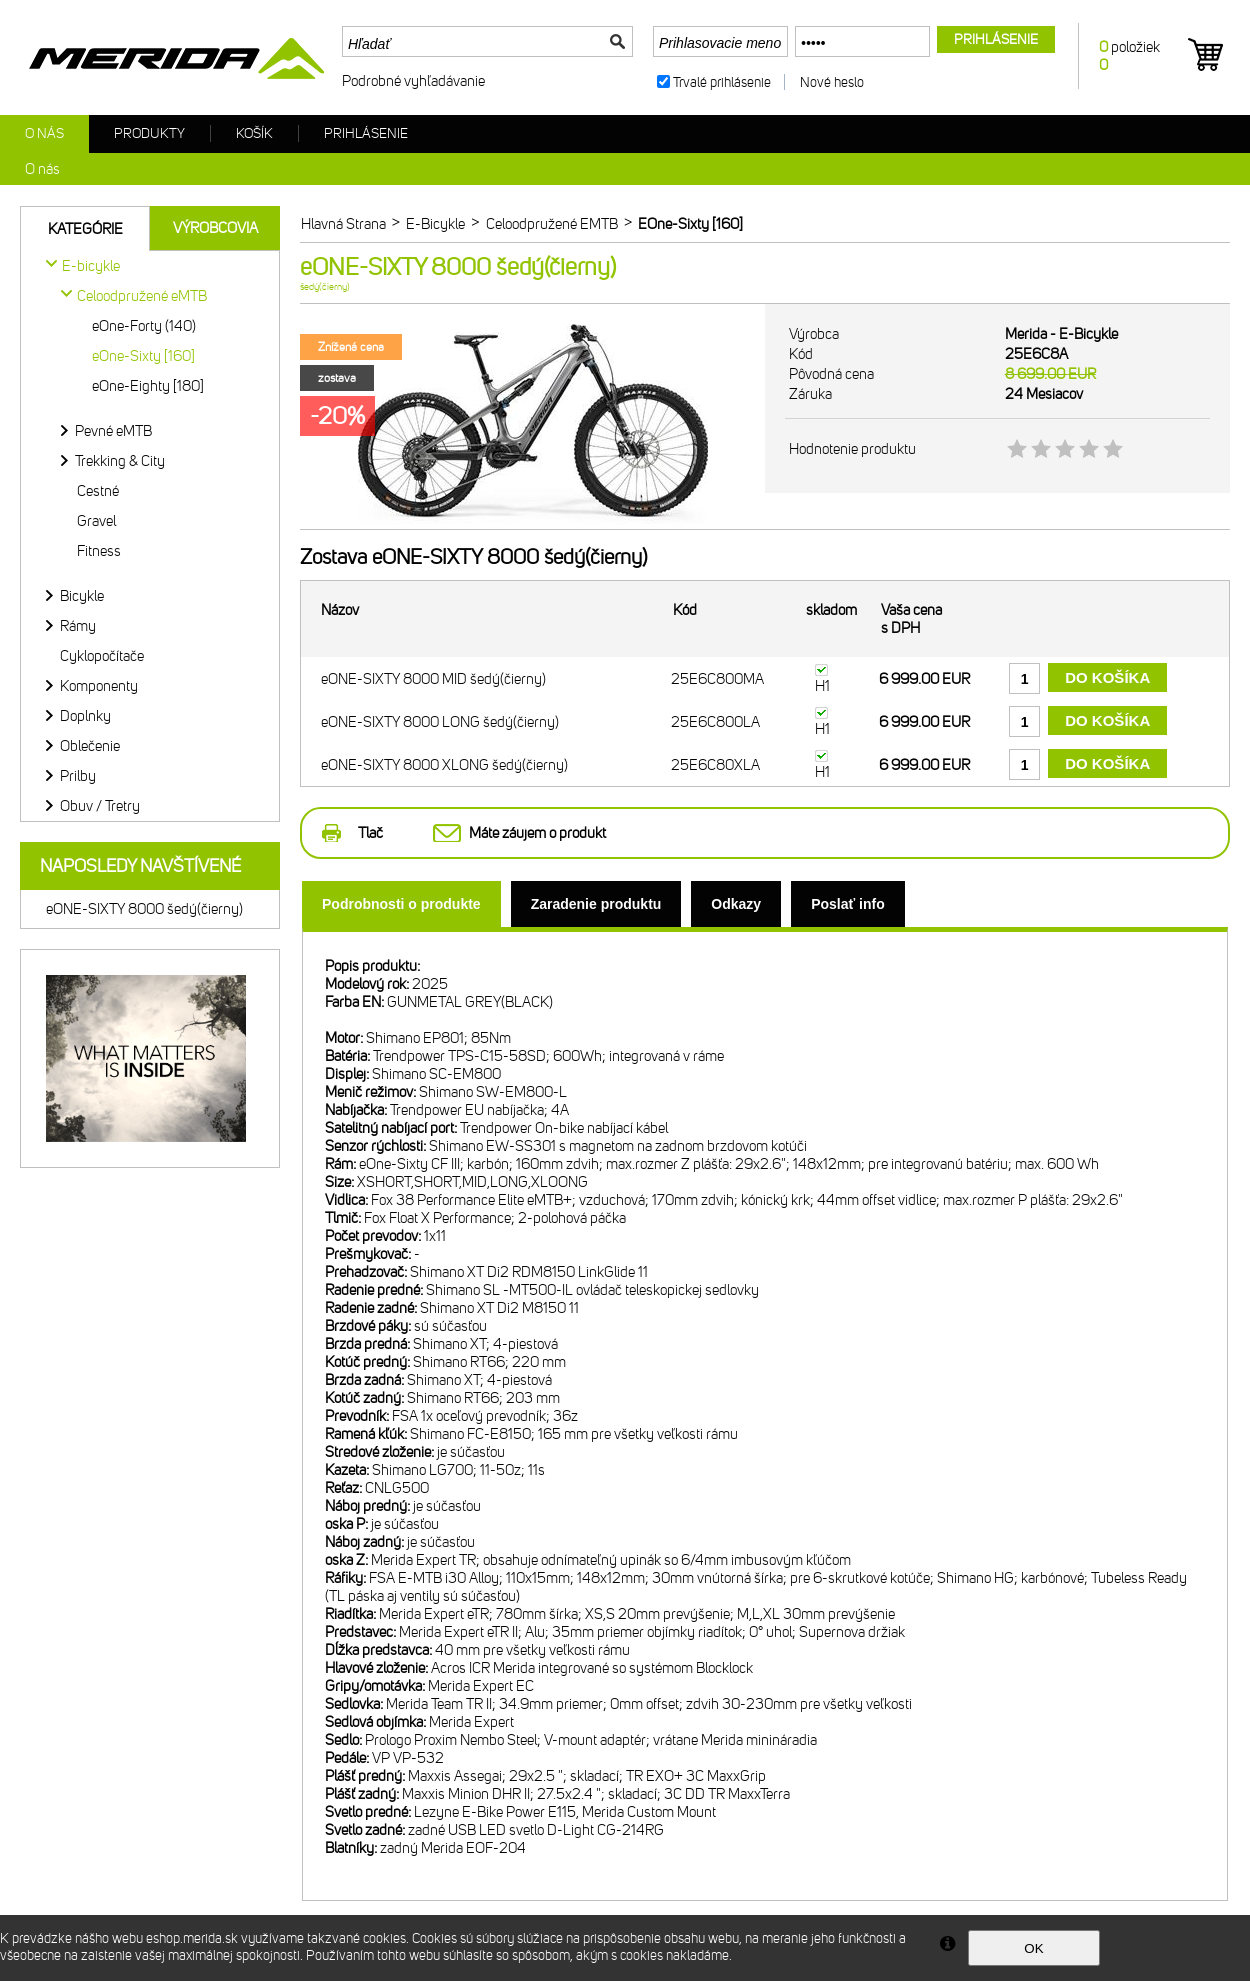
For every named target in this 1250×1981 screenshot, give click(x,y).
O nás (44, 133)
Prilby (78, 776)
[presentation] (401, 904)
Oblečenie (90, 746)
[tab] (401, 904)
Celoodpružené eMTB (142, 296)
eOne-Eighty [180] (148, 386)
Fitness (99, 551)
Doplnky (85, 716)
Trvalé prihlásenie (722, 82)
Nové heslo (832, 82)
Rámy (78, 626)
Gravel (96, 521)
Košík (254, 133)
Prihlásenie (366, 133)
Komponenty (99, 686)
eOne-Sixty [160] (143, 356)
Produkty (149, 133)
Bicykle (82, 596)
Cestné (98, 491)
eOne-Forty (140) (144, 326)
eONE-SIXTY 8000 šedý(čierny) (144, 909)
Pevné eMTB (113, 431)
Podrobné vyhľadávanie (413, 81)
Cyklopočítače (102, 656)
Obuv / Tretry (100, 806)
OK (1033, 1948)
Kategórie (85, 229)
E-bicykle (91, 266)
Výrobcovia (215, 228)
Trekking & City (120, 461)
